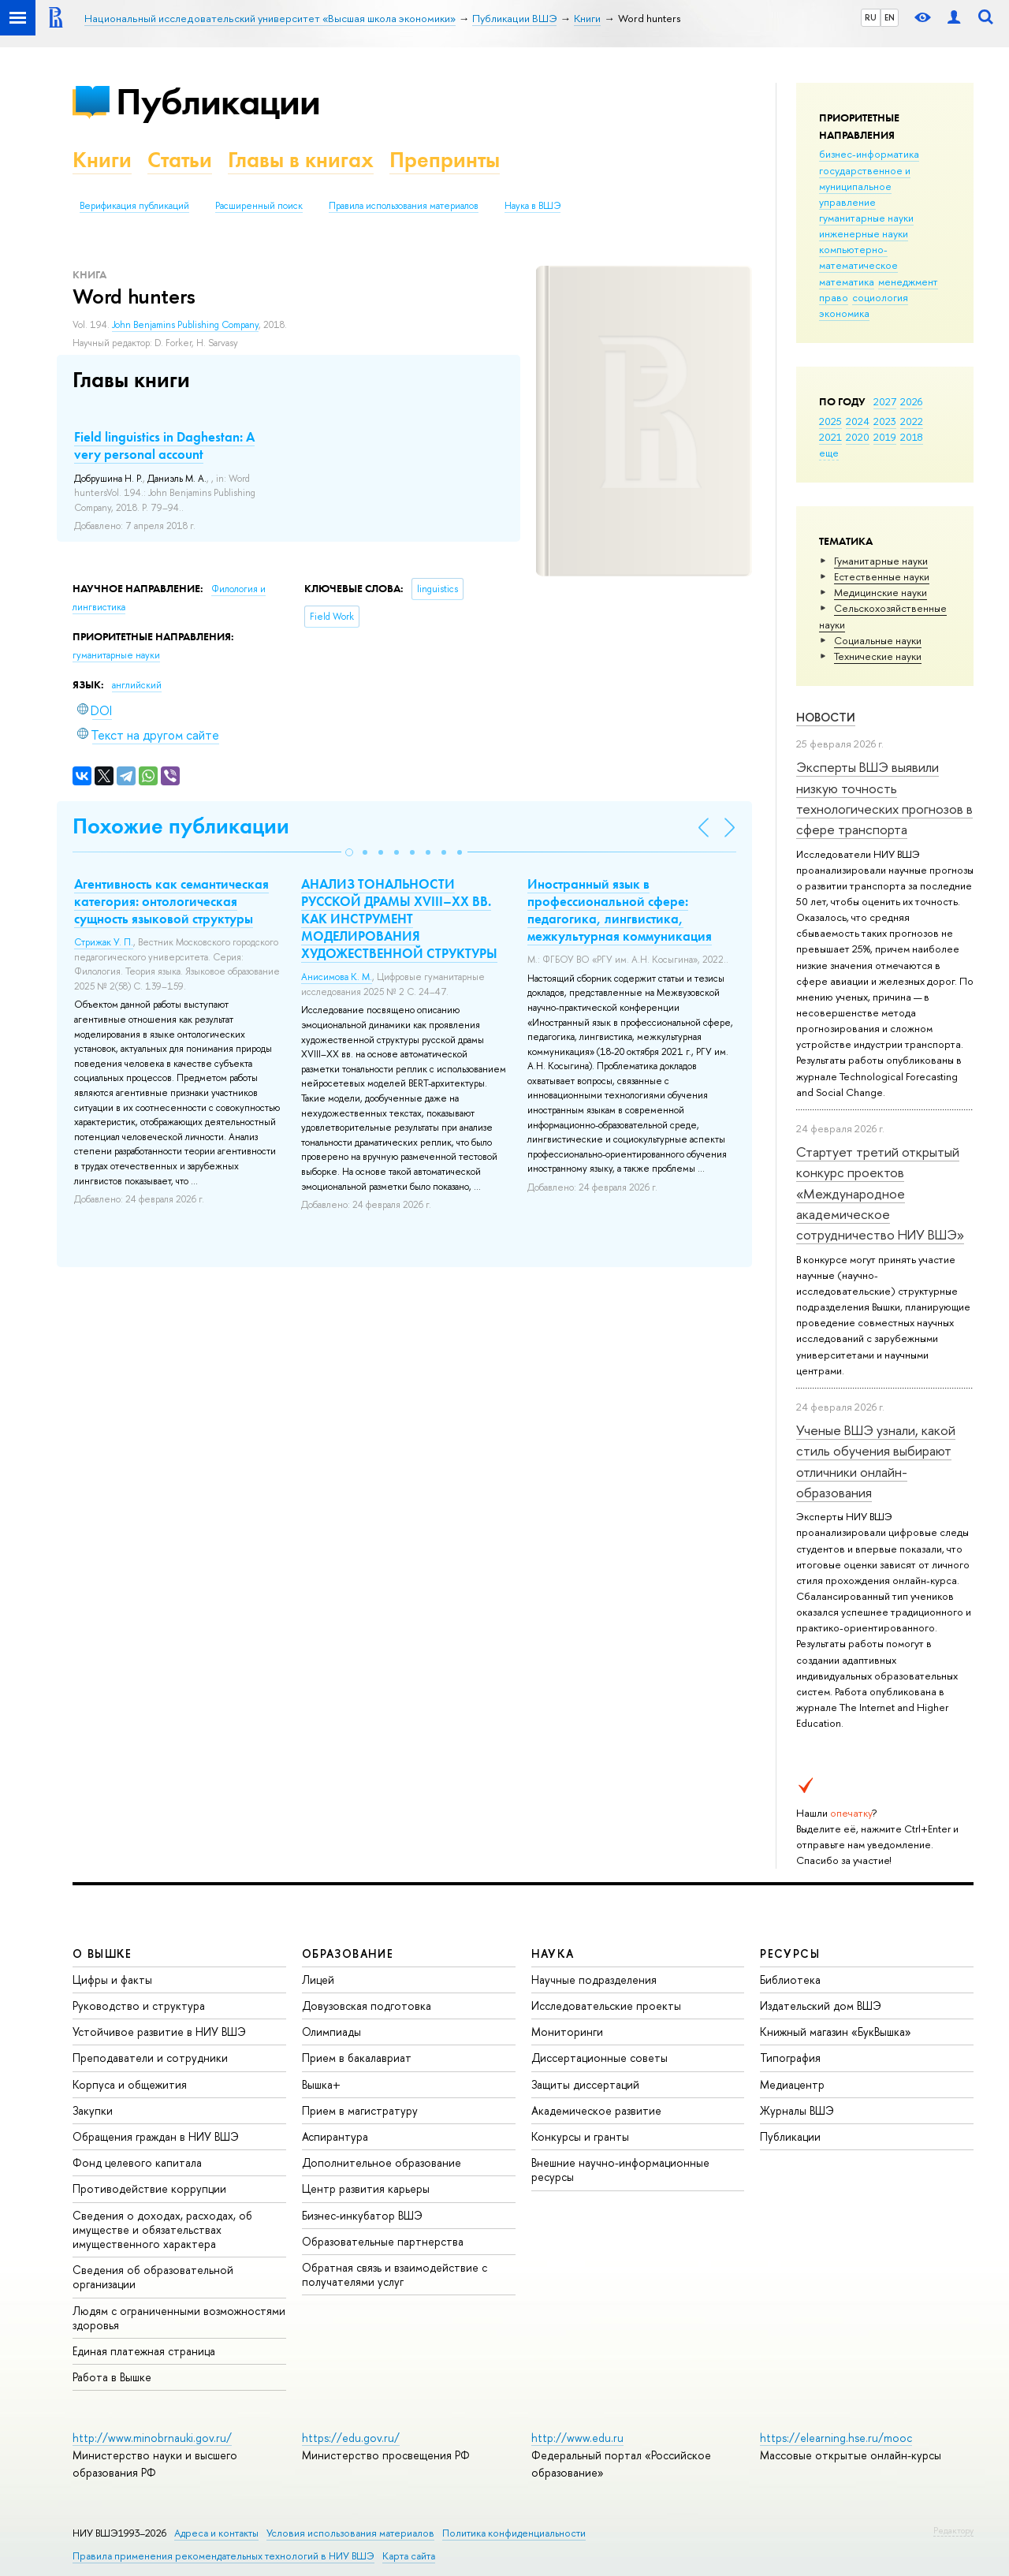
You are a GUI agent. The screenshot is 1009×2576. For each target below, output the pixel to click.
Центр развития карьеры (366, 2188)
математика (846, 281)
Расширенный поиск (259, 205)
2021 (830, 437)
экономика (844, 313)
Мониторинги (567, 2031)
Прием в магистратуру (360, 2110)
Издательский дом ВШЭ (820, 2005)
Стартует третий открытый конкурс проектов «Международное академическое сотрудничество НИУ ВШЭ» (880, 1193)
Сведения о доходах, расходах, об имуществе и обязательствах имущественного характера (162, 2229)
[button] (349, 852)
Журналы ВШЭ (797, 2110)
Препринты (444, 159)
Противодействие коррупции (149, 2188)
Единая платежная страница (144, 2350)
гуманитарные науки (866, 218)
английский (137, 685)
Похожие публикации (181, 826)
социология (880, 297)
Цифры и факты (112, 1979)
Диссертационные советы (599, 2057)
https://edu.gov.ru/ (351, 2437)
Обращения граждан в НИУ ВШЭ (156, 2136)
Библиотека (790, 1979)
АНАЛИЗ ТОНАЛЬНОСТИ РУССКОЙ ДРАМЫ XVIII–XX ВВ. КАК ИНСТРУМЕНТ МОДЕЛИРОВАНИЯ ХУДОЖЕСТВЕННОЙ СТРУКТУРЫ (399, 918)
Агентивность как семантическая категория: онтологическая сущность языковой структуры (171, 901)
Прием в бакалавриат (356, 2057)
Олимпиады (331, 2031)
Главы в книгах (301, 159)
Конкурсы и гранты (580, 2136)
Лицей (318, 1979)
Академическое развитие (596, 2110)
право (833, 297)
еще (829, 452)
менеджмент (908, 281)
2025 (830, 421)
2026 (911, 401)
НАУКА (553, 1953)
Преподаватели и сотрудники (150, 2057)
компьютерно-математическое (858, 257)
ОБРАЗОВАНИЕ (347, 1953)
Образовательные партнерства (383, 2241)
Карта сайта (408, 2556)
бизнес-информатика (869, 154)
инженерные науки (863, 233)
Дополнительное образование (381, 2162)
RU (871, 17)
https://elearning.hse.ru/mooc (836, 2437)
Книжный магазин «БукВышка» (835, 2031)
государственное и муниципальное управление (864, 186)
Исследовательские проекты (606, 2005)
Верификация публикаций (134, 205)
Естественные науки (881, 576)
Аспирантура (335, 2136)
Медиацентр (792, 2084)
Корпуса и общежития (130, 2084)
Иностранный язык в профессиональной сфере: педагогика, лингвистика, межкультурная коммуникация (619, 910)
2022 (911, 421)
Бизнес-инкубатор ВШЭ (362, 2215)
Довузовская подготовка (366, 2005)
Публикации (218, 101)
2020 (857, 437)
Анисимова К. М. (336, 977)
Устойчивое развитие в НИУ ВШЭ (159, 2031)
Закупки (93, 2110)
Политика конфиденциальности (514, 2533)
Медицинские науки (880, 592)
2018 (911, 437)
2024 (857, 421)
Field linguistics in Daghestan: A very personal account (164, 445)
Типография (790, 2057)
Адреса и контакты (216, 2533)
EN (889, 17)
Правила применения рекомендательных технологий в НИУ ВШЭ (223, 2556)
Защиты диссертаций (585, 2084)
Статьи (179, 159)
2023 (884, 421)
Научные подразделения (594, 1979)
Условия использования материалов (350, 2533)
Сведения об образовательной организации (153, 2276)
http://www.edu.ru (577, 2437)
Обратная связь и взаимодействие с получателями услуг (394, 2274)
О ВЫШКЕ (102, 1953)
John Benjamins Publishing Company (185, 325)
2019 (884, 437)
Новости (825, 717)
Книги (102, 159)
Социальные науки (878, 640)
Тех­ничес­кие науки (878, 656)
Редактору (953, 2530)
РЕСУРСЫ (790, 1953)
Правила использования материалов (403, 205)
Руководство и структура (139, 2005)
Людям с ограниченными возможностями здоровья (179, 2317)
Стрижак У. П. (103, 942)
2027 (884, 401)
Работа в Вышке (112, 2376)
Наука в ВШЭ (532, 205)
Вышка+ (321, 2084)
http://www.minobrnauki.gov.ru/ (152, 2437)
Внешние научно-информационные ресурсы (620, 2169)
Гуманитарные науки (881, 561)
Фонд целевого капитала (137, 2162)
